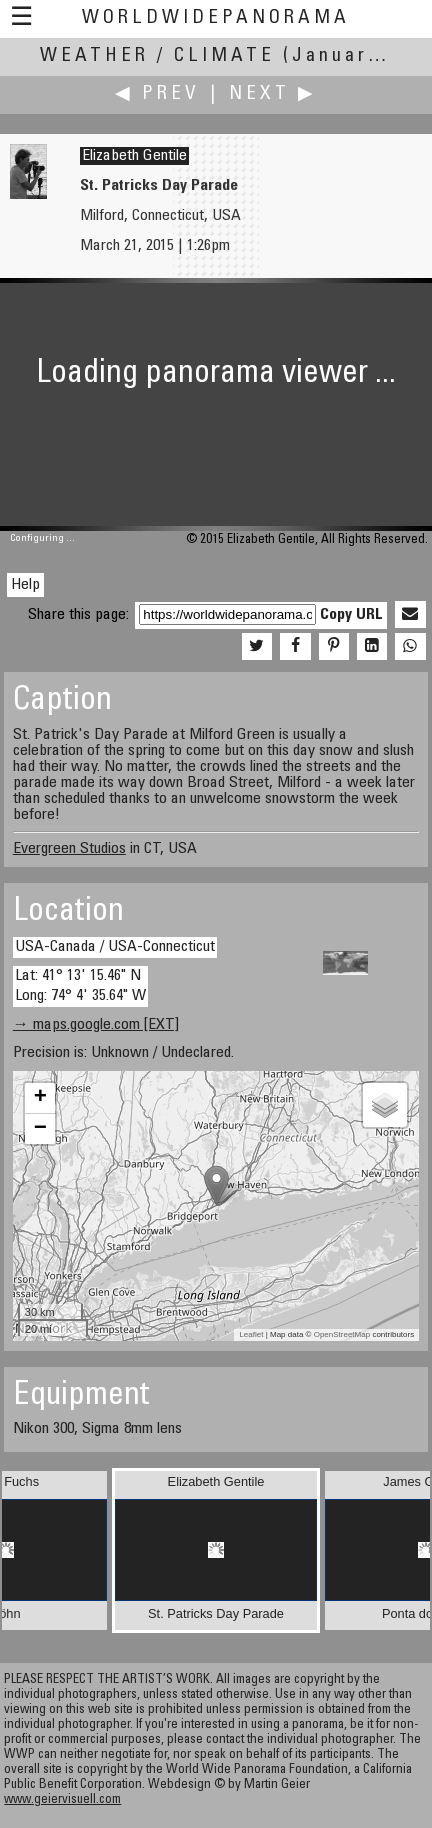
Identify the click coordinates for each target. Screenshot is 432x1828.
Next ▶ (273, 94)
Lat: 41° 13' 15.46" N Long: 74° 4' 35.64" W (80, 985)
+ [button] (40, 1098)
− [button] (40, 1129)
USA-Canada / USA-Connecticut (115, 947)
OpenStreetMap (342, 1334)
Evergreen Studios (69, 849)
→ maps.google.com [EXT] (96, 1025)
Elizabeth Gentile (134, 156)
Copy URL (351, 615)
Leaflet (251, 1334)
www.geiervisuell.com (62, 1800)
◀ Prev (157, 94)
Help (25, 585)
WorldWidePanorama (216, 18)
